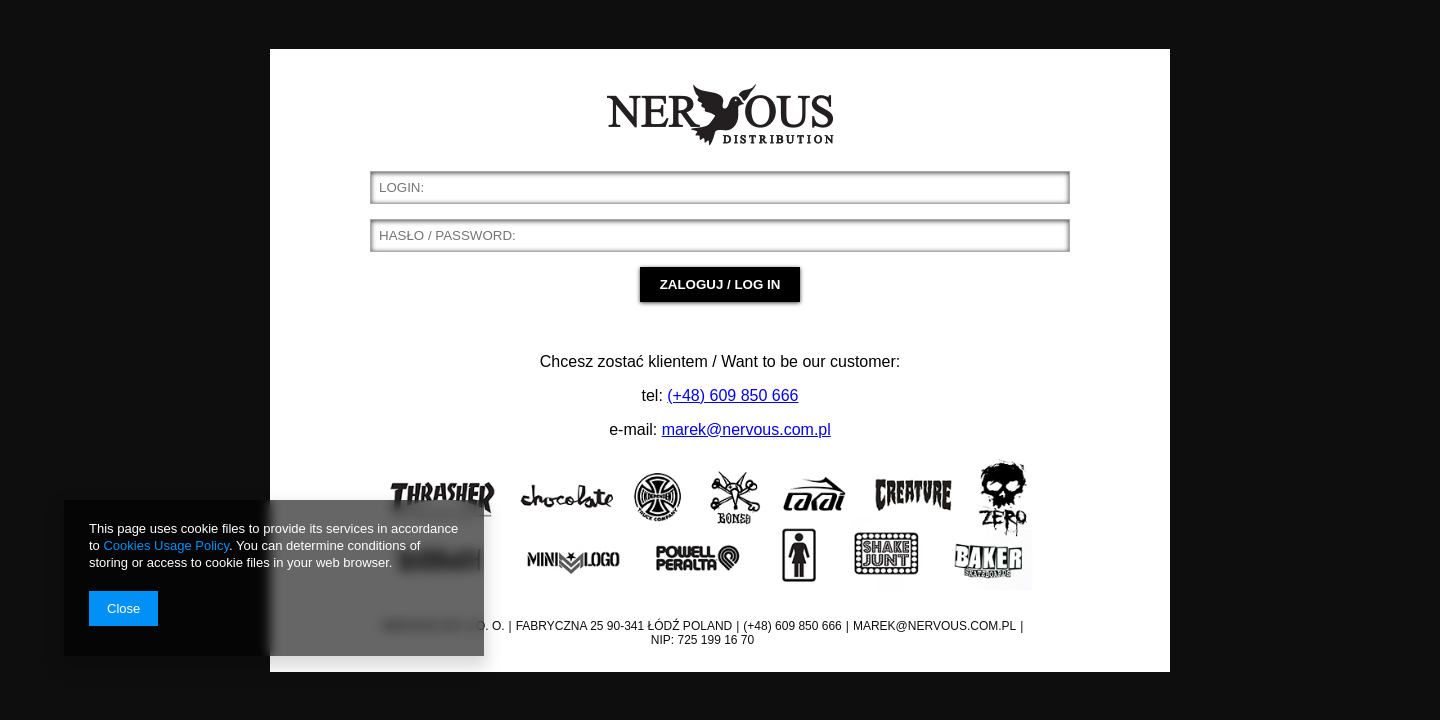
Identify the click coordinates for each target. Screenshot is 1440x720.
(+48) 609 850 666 (732, 395)
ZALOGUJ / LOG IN (720, 284)
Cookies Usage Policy (165, 545)
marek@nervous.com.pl (746, 429)
